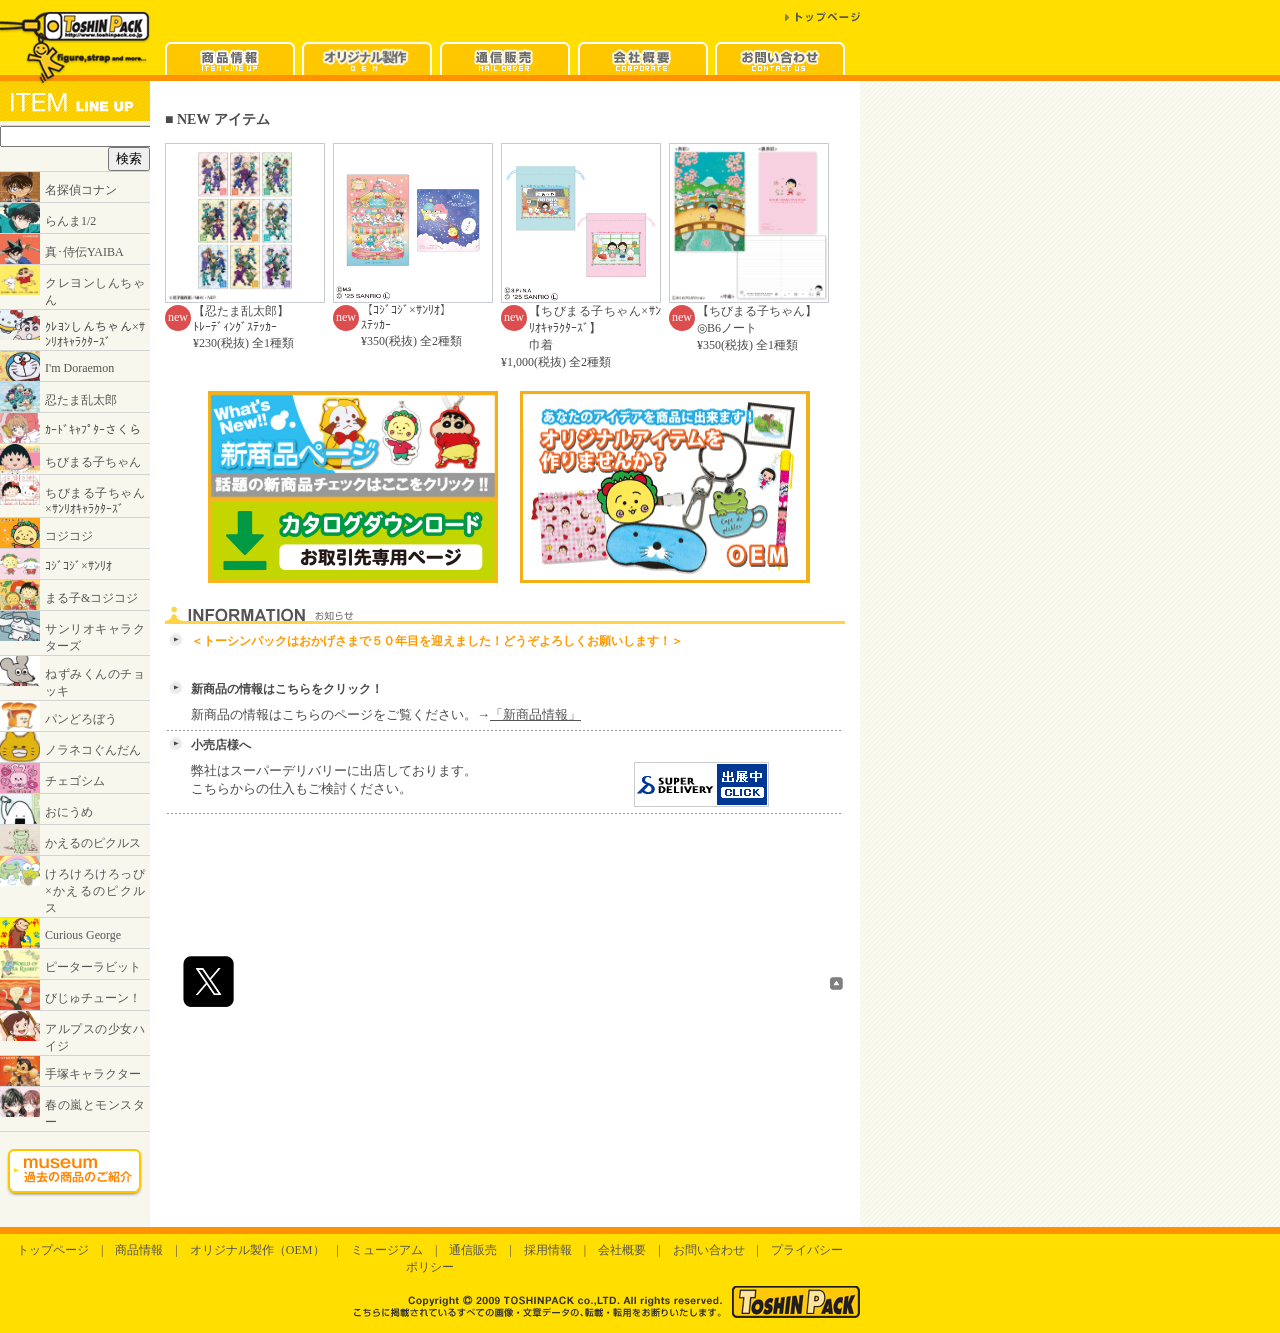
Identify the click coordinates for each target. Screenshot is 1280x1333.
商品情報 (139, 1250)
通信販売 (473, 1250)
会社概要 (622, 1250)
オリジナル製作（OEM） (257, 1250)
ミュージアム (387, 1250)
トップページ (53, 1250)
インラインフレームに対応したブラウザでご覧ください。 (75, 654)
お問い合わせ (709, 1250)
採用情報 (548, 1250)
